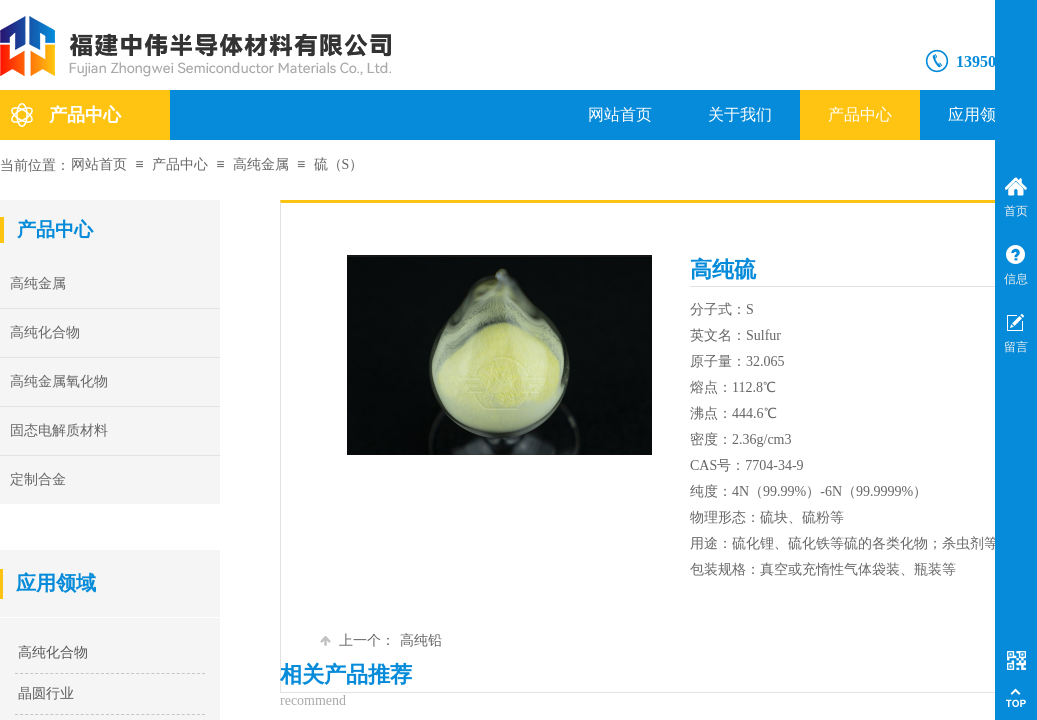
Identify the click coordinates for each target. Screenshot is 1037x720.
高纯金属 (261, 164)
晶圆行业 (46, 693)
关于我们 (740, 114)
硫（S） (339, 164)
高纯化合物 (53, 652)
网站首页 (620, 114)
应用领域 (980, 114)
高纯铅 (381, 640)
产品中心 (860, 114)
